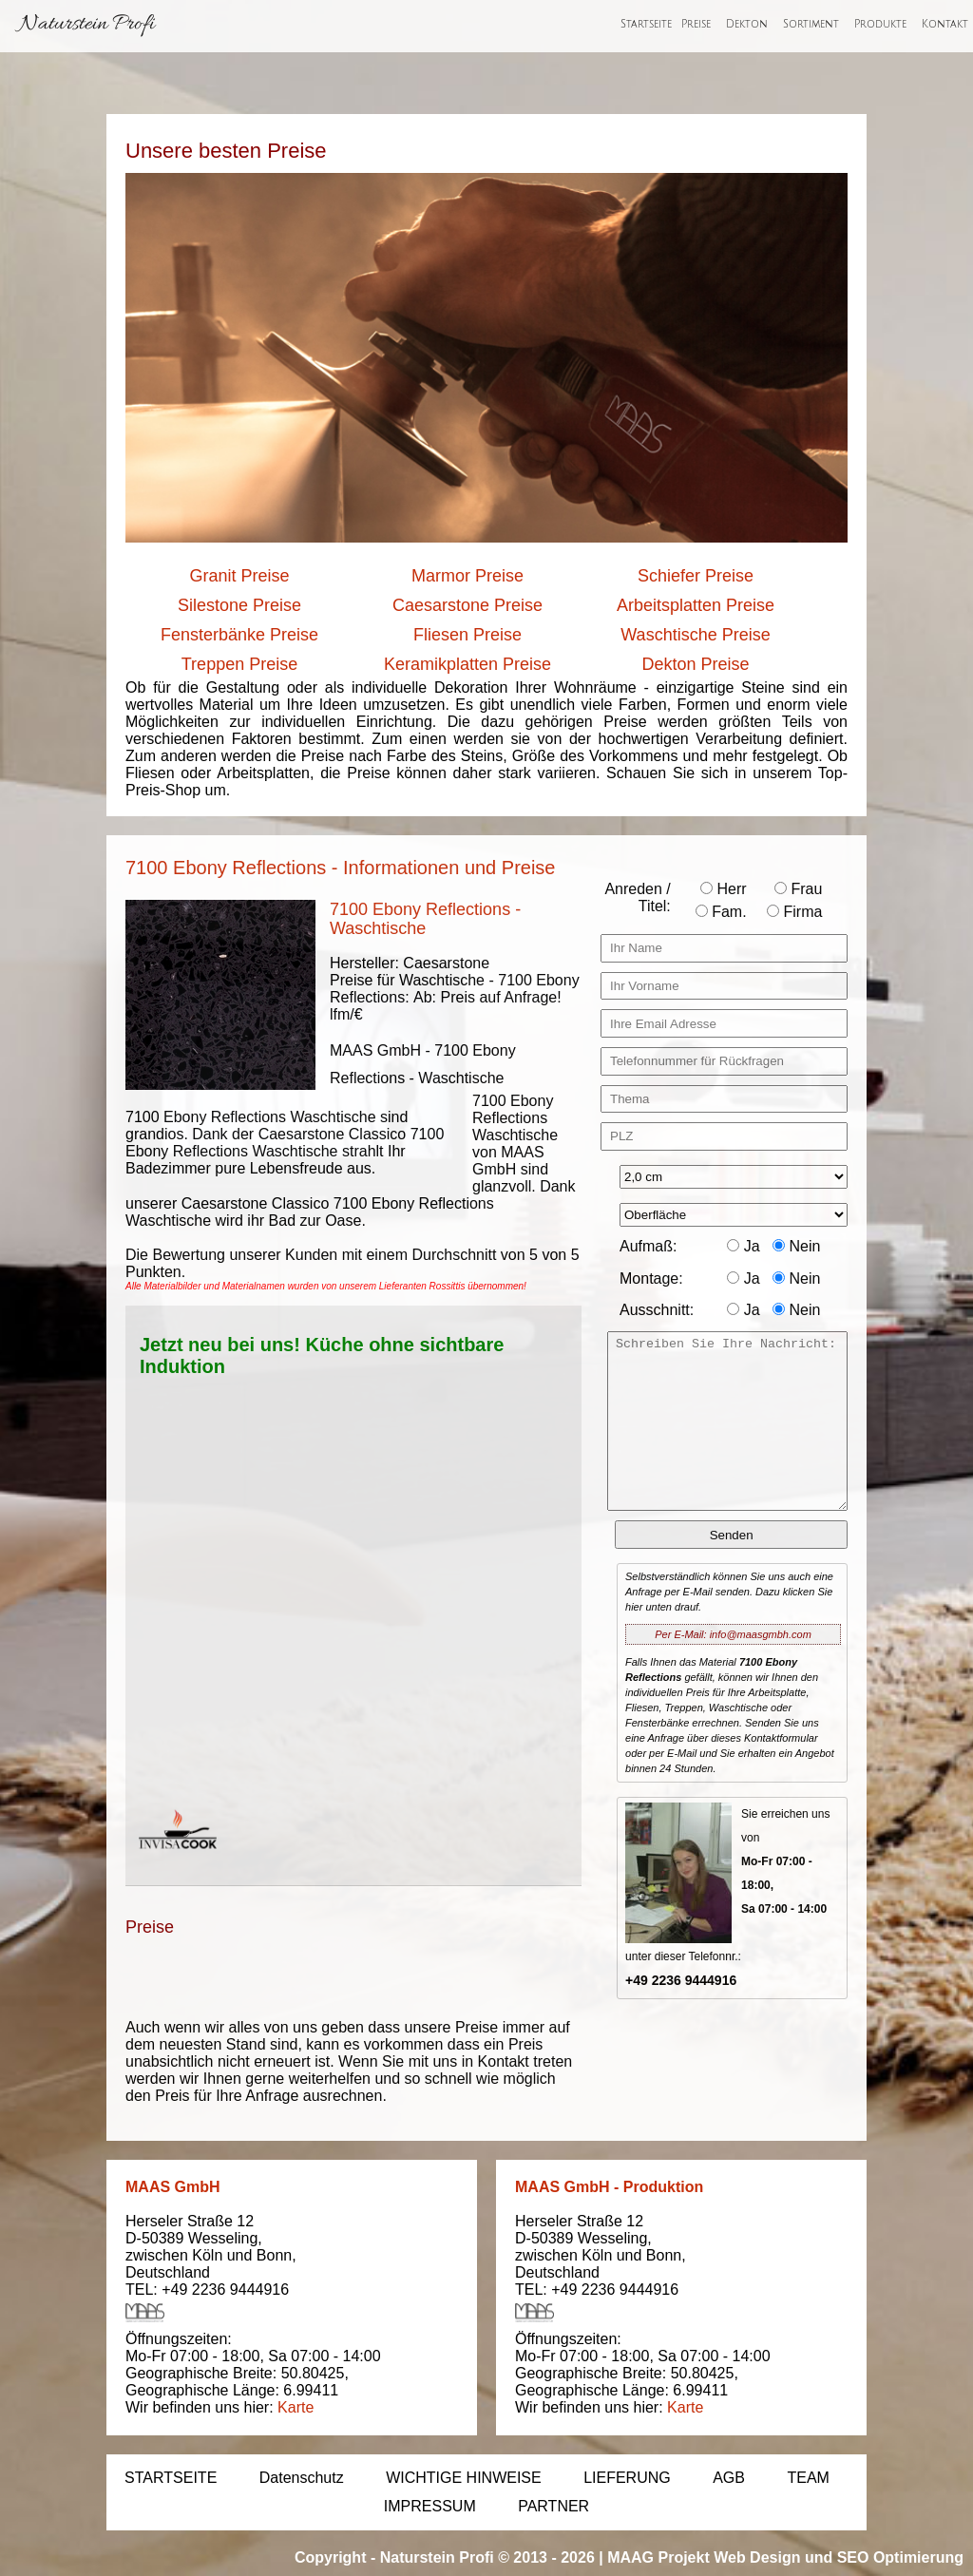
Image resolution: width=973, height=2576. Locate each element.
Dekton (747, 24)
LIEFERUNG (627, 2478)
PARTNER (553, 2506)
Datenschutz (301, 2478)
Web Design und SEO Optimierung (838, 2557)
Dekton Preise (695, 664)
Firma (794, 912)
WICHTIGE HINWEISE (464, 2478)
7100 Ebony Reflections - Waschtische (425, 919)
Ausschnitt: (657, 1310)
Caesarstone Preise (467, 605)
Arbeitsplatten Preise (695, 605)
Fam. (721, 912)
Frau (798, 889)
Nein (796, 1246)
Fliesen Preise (467, 634)
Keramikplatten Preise (467, 664)
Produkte (880, 24)
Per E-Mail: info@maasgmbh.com (733, 1634)
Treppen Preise (239, 664)
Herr (723, 889)
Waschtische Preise (695, 634)
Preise (696, 24)
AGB (729, 2478)
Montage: (651, 1278)
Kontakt (945, 24)
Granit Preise (239, 575)
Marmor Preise (467, 575)
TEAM (808, 2478)
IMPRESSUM (430, 2506)
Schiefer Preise (696, 575)
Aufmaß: (648, 1246)
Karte (295, 2407)
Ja (743, 1246)
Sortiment (811, 24)
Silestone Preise (239, 605)
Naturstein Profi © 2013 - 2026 (487, 2557)
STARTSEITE (170, 2478)
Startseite (646, 24)
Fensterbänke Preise (239, 634)
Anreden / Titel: (637, 897)
